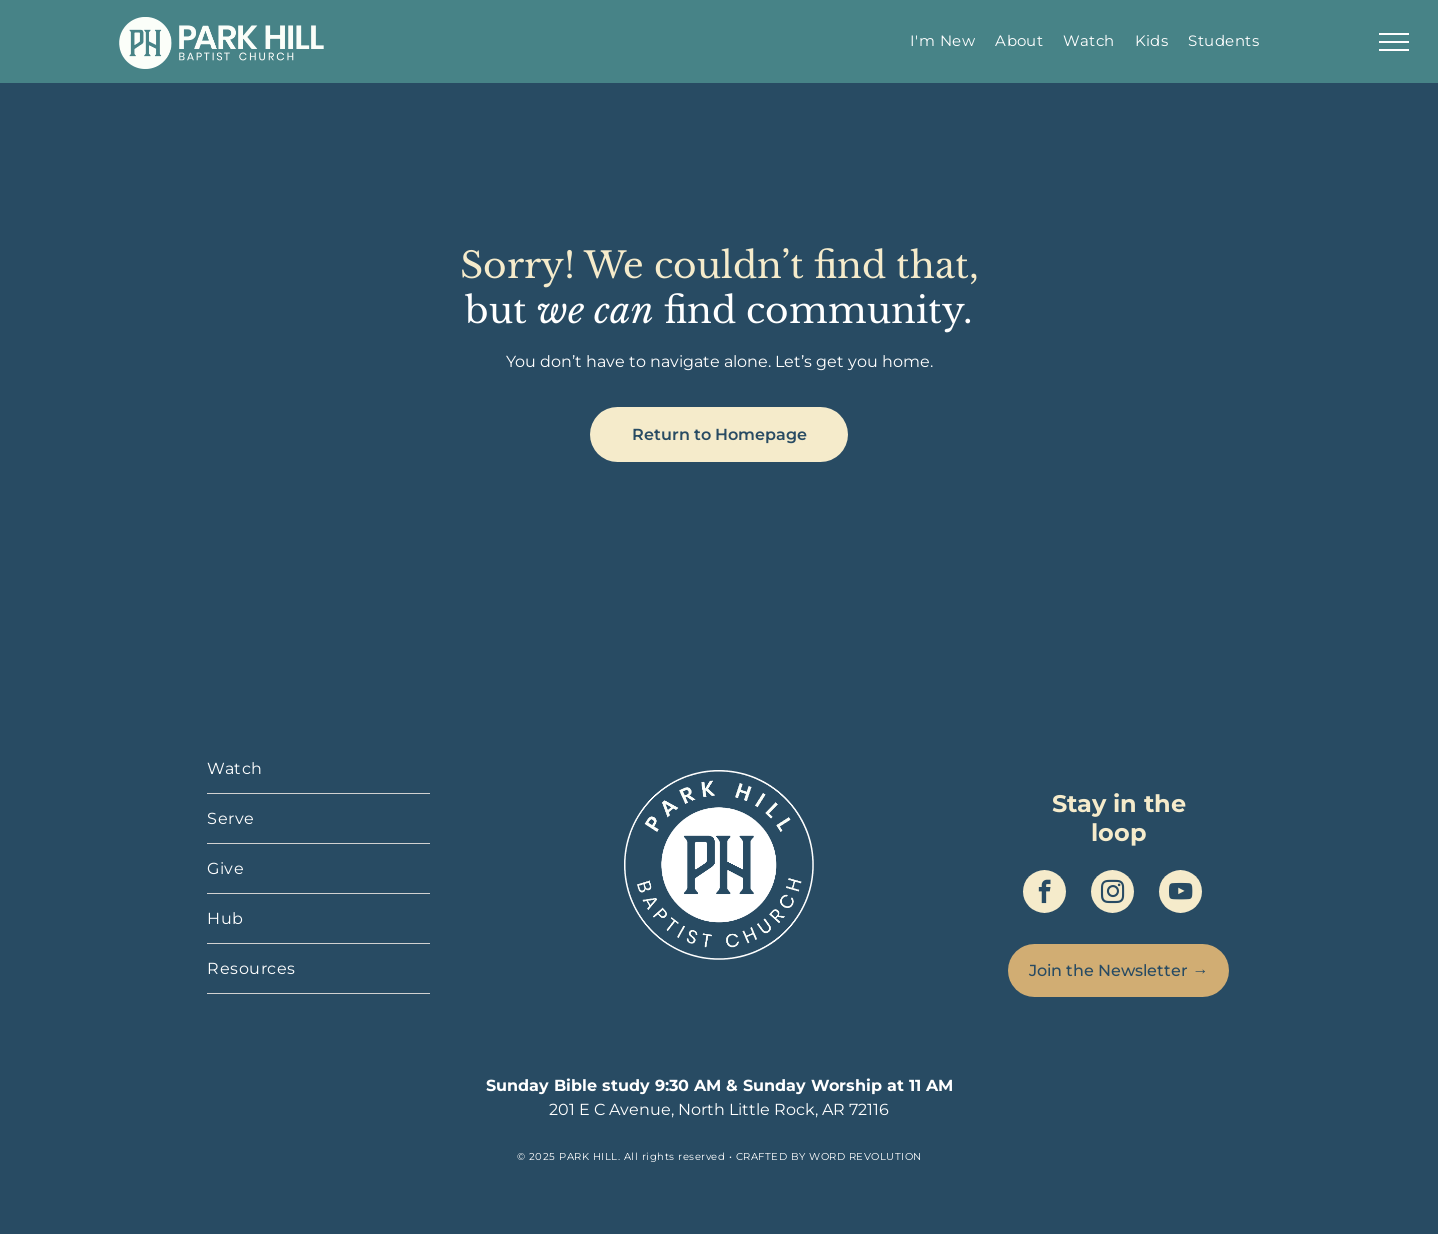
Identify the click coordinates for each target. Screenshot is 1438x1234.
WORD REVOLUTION (865, 1156)
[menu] (1394, 42)
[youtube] (1180, 894)
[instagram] (1112, 894)
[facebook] (1044, 894)
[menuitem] (942, 40)
